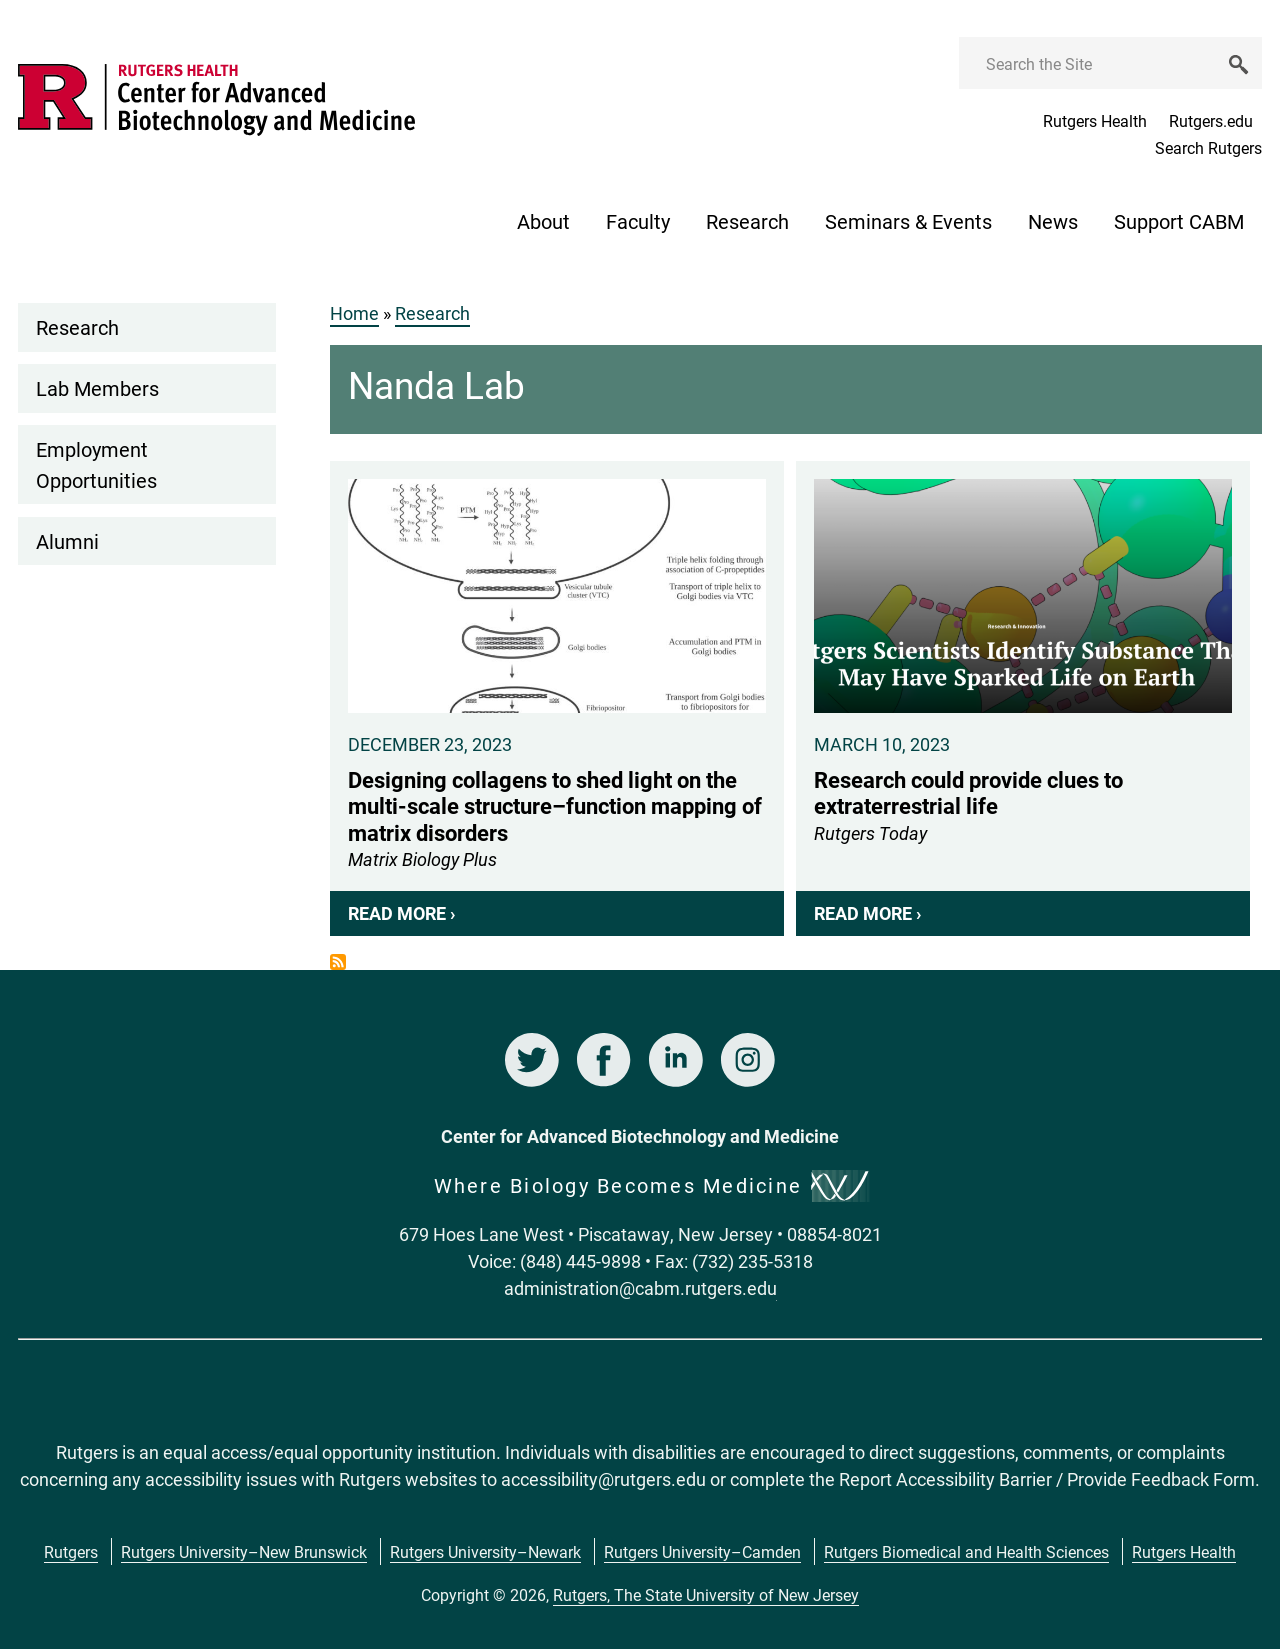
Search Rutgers (1208, 147)
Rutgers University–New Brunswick (244, 1551)
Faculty (638, 221)
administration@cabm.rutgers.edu (640, 1288)
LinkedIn (676, 1060)
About (543, 221)
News (1053, 221)
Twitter (532, 1060)
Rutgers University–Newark (485, 1551)
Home (354, 313)
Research (747, 221)
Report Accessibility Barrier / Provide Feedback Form (1047, 1479)
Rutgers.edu (1211, 120)
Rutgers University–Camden (702, 1551)
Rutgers (71, 1551)
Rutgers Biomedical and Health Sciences (966, 1551)
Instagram (748, 1060)
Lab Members (97, 388)
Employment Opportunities (96, 464)
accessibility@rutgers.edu (603, 1479)
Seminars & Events (908, 221)
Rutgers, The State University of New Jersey (706, 1594)
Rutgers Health (1095, 120)
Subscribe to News (338, 962)
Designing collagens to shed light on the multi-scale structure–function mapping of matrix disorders (557, 698)
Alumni (67, 541)
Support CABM (1179, 221)
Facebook (604, 1060)
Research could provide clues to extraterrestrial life (1023, 698)
